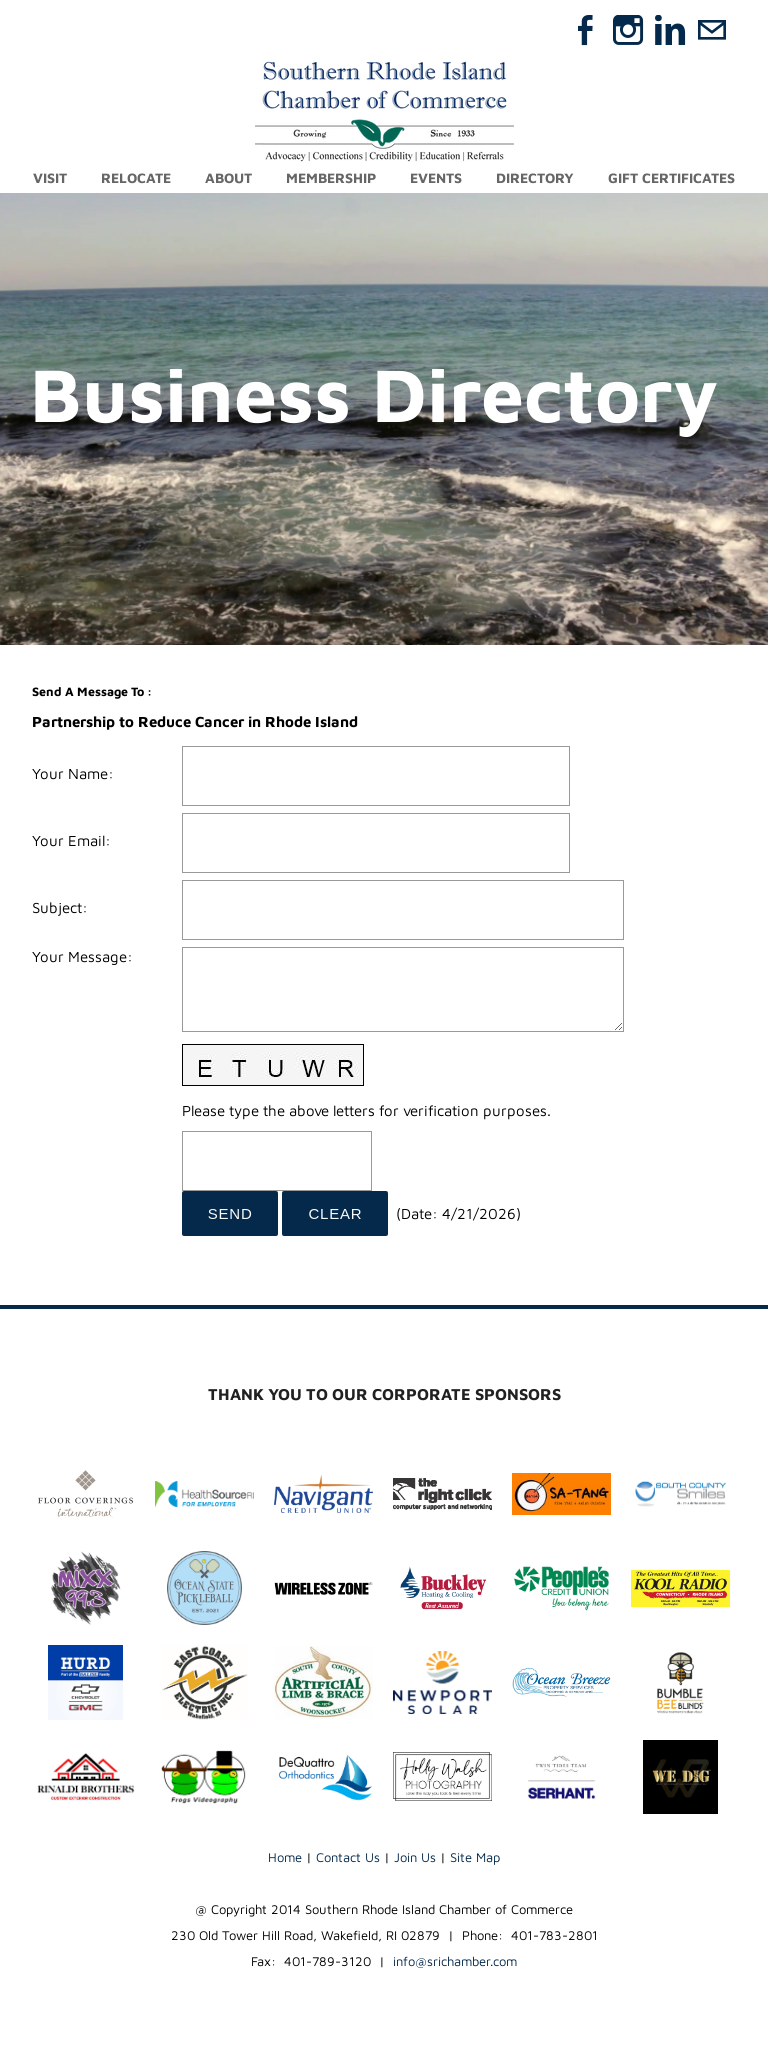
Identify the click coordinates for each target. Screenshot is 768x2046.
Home (285, 1857)
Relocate (136, 177)
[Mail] (712, 30)
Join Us (415, 1857)
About (228, 177)
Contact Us (348, 1857)
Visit (50, 177)
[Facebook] (586, 30)
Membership (331, 177)
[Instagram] (628, 30)
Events (436, 177)
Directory (535, 177)
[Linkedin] (670, 30)
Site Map (475, 1857)
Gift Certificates (671, 177)
